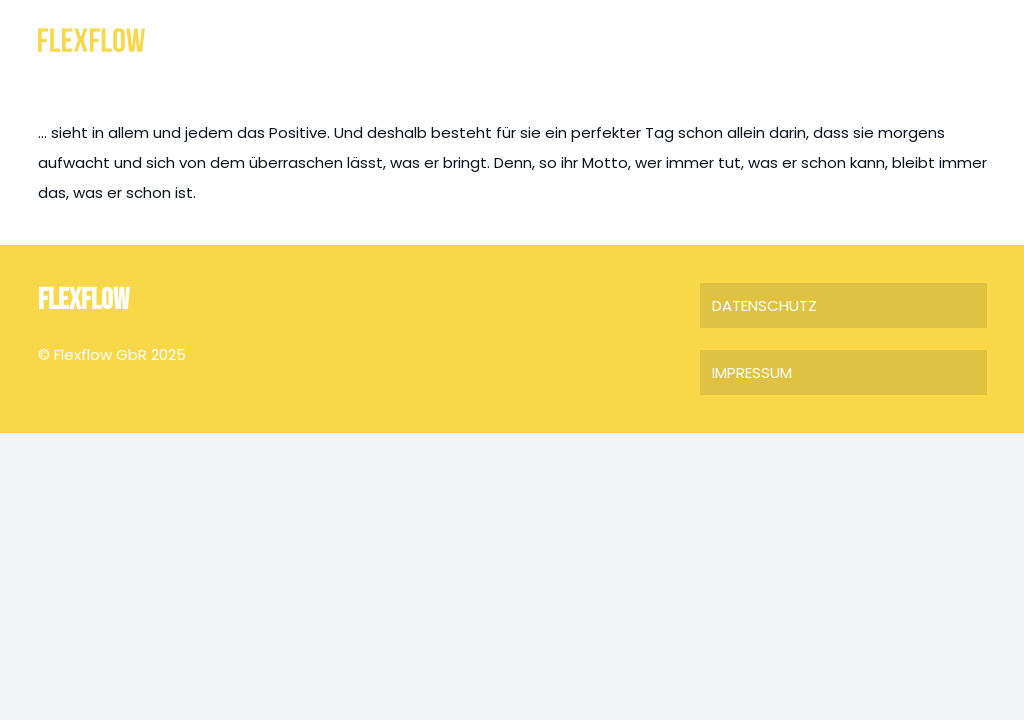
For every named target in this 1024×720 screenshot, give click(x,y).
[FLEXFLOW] (91, 40)
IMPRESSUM (752, 372)
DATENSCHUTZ (764, 305)
